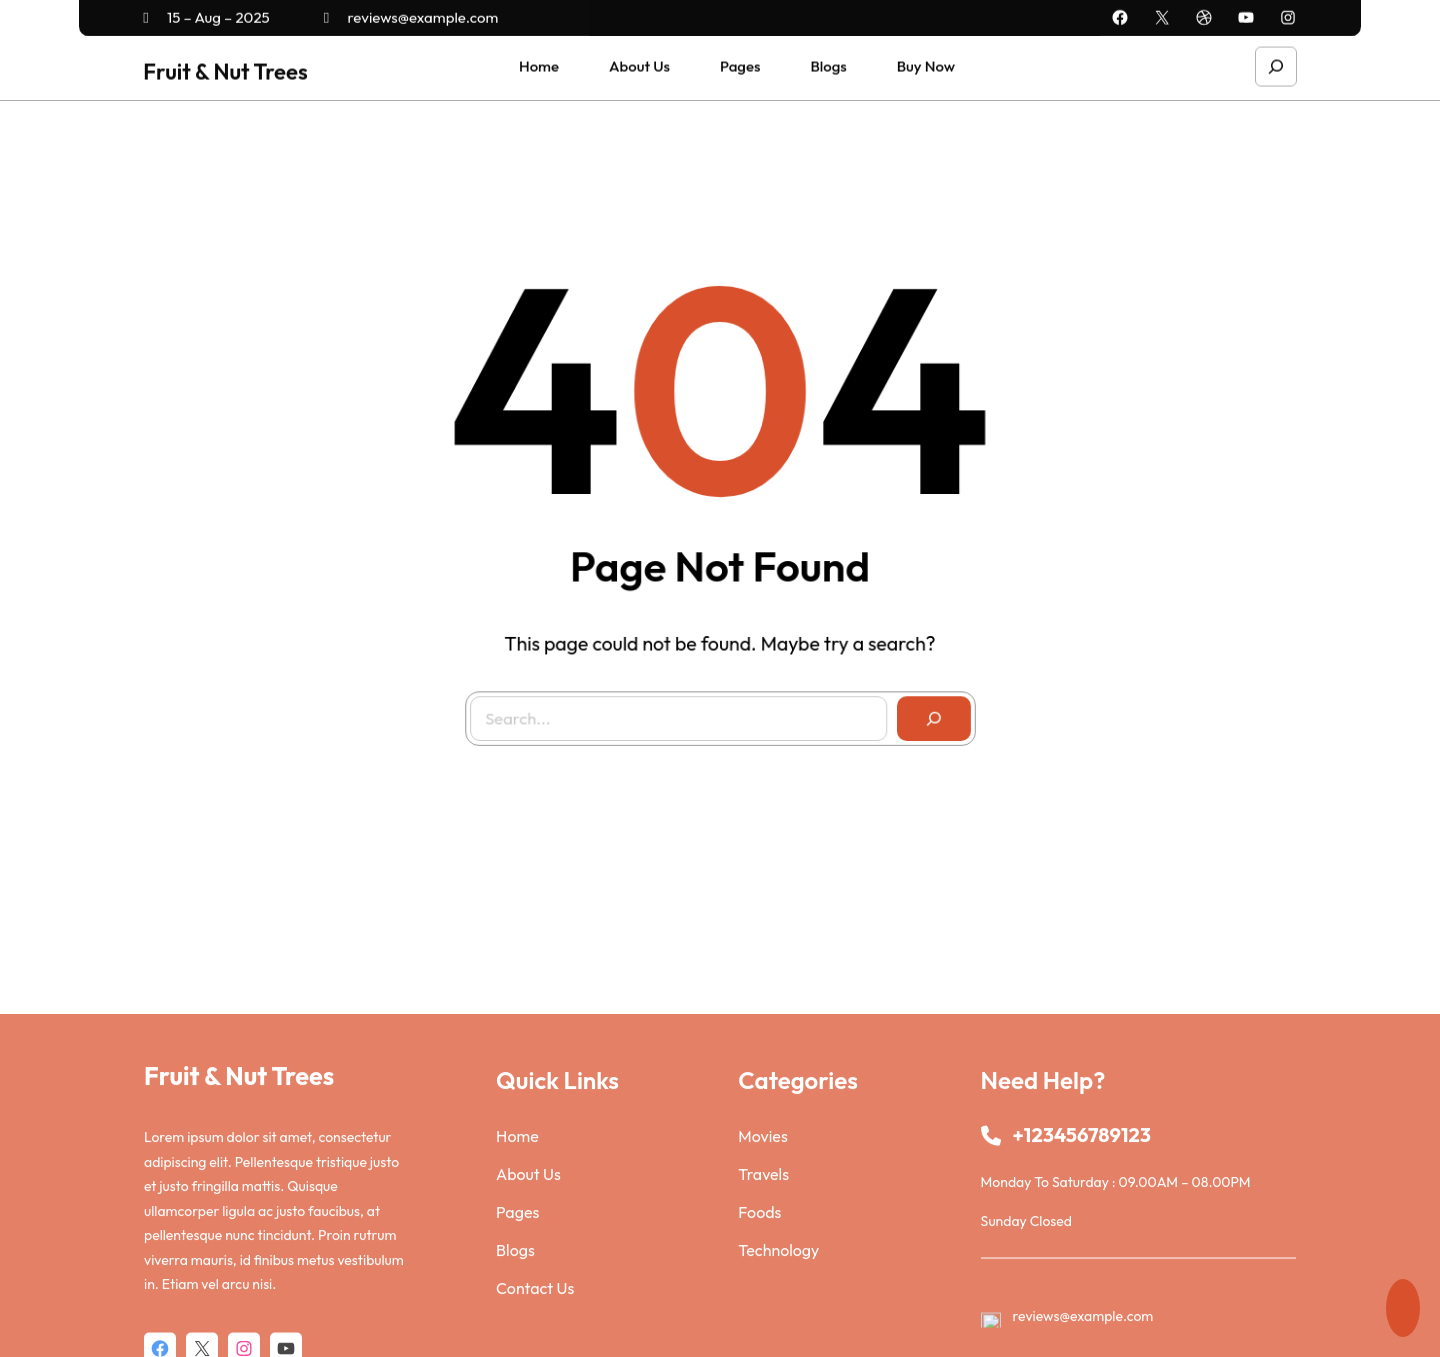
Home (517, 1252)
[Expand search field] (1276, 62)
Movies (762, 1252)
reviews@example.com (411, 14)
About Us (528, 1290)
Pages (517, 1328)
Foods (759, 1328)
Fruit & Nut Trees (225, 67)
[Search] (922, 707)
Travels (763, 1290)
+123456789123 (1082, 1250)
